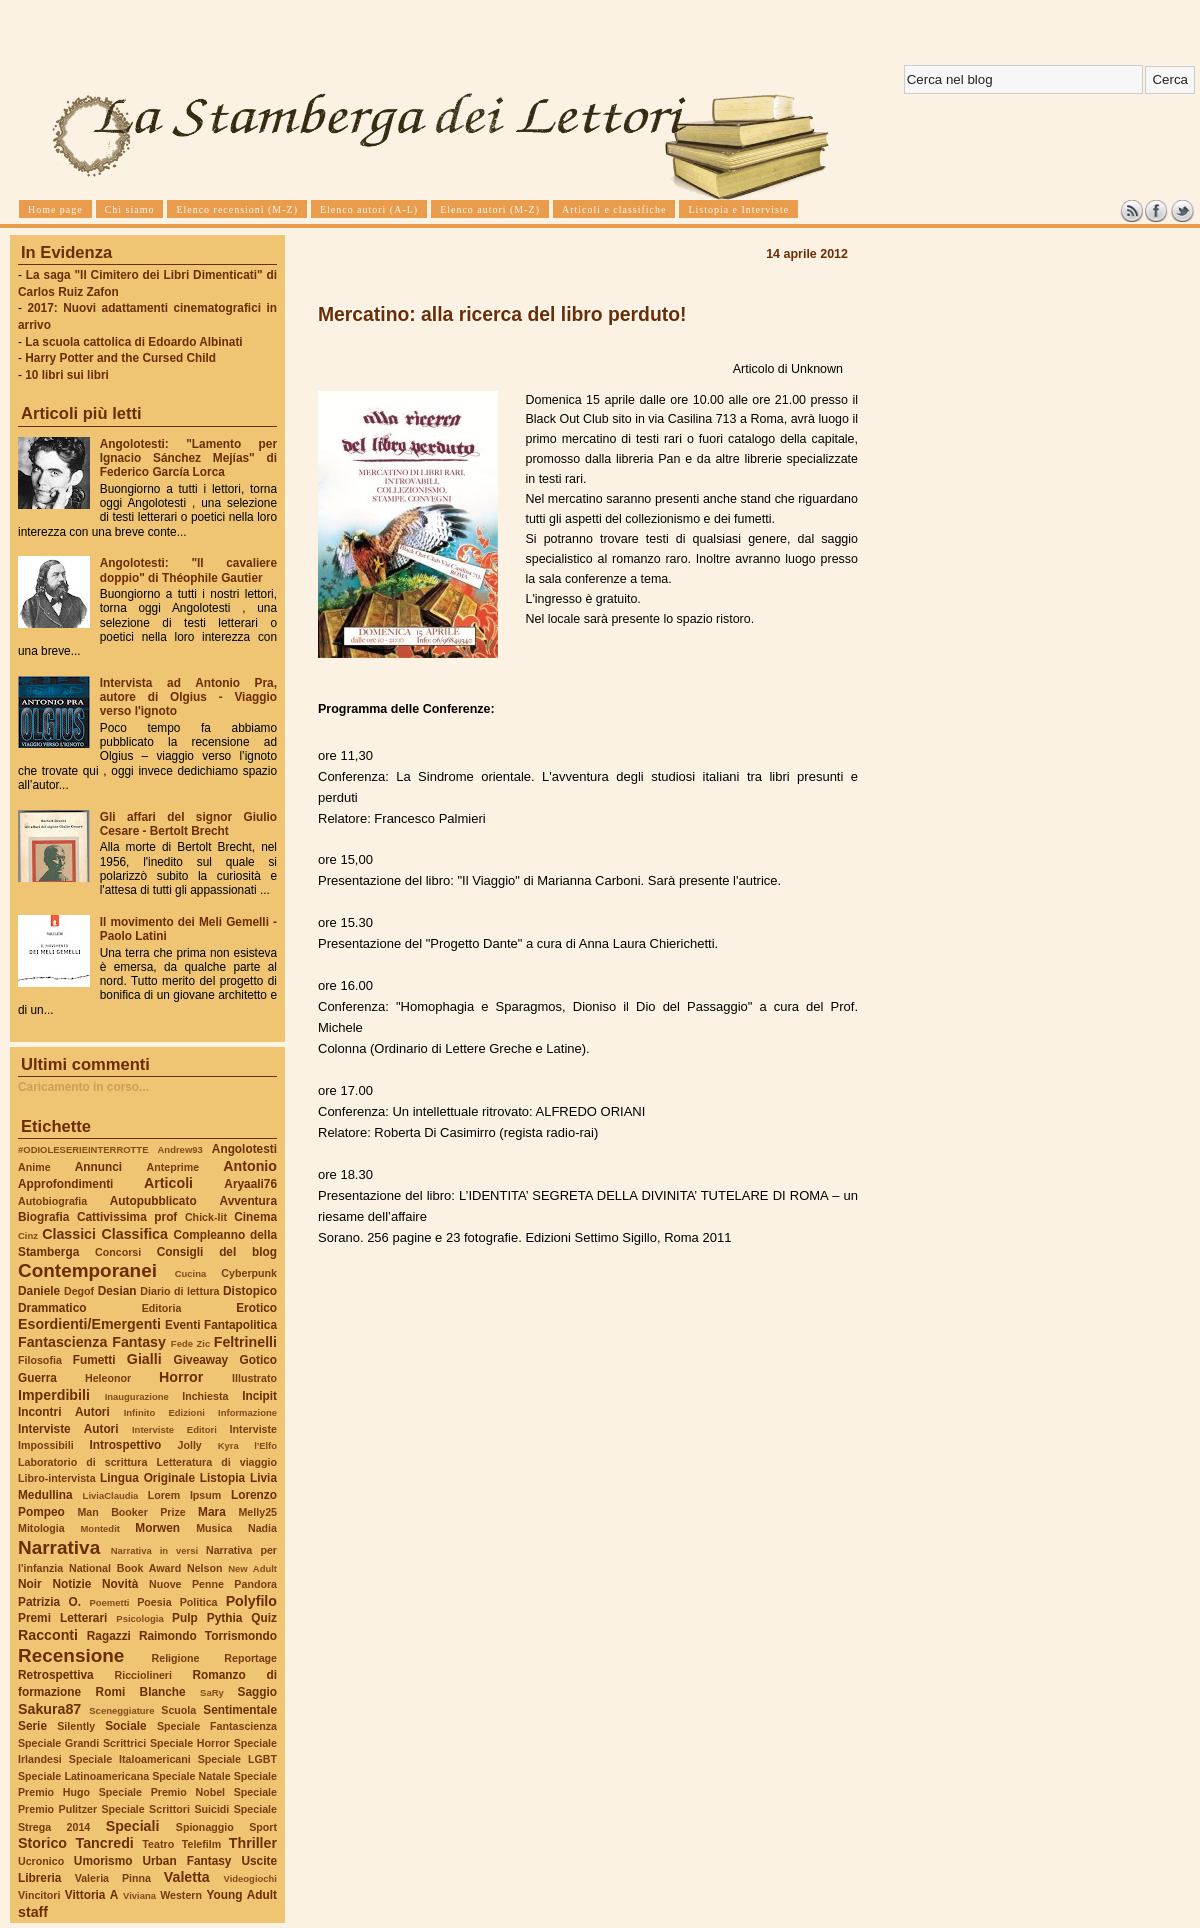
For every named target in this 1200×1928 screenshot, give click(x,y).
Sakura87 (49, 1709)
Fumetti (94, 1360)
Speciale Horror (190, 1743)
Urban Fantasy (186, 1861)
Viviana (139, 1895)
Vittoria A (91, 1895)
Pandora (255, 1584)
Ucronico (41, 1861)
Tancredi (105, 1843)
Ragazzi (109, 1636)
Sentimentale (240, 1710)
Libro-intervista (57, 1478)
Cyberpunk (249, 1273)
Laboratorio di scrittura (82, 1462)
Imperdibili (54, 1395)
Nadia (262, 1528)
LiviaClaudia (111, 1495)
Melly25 (257, 1512)
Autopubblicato (153, 1201)
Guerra (37, 1378)
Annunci (98, 1167)
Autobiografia (52, 1201)
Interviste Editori (174, 1429)
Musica (214, 1528)
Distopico (250, 1291)
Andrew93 (180, 1149)
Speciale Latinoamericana (83, 1776)
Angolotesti (244, 1149)
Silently (76, 1726)
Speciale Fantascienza (217, 1726)
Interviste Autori (68, 1429)
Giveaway (201, 1360)
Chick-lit (206, 1217)
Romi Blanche (141, 1692)
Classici (69, 1234)
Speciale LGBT (237, 1759)
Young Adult (241, 1895)
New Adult (252, 1568)
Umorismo (103, 1861)
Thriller (253, 1843)
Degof (79, 1291)
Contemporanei (87, 1270)
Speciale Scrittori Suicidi (165, 1809)
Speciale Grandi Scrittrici (82, 1743)
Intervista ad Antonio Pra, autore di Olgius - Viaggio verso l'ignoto (188, 697)
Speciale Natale (191, 1776)
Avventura (248, 1201)
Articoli (168, 1183)
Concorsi (118, 1252)
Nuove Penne (186, 1584)
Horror (181, 1377)
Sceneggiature (121, 1710)
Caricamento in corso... (83, 1087)
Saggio (257, 1692)
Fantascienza (62, 1342)
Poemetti (109, 1602)
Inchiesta (205, 1396)
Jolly (189, 1445)
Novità (120, 1584)
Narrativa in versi (154, 1550)
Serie (32, 1726)
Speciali (133, 1826)
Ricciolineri (142, 1675)
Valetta (187, 1877)
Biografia (43, 1217)
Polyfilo (251, 1601)
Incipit (259, 1396)
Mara (212, 1512)
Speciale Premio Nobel (162, 1792)
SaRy (212, 1692)
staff (33, 1912)
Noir (30, 1584)
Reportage (250, 1658)
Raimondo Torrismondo (208, 1636)
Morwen (157, 1528)
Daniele (39, 1291)
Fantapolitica (240, 1325)
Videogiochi (251, 1878)
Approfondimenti (65, 1184)
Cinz (28, 1235)
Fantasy (139, 1342)
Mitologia (41, 1528)
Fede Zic (190, 1343)
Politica (199, 1602)
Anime (34, 1167)
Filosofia (40, 1360)
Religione (176, 1658)
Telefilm (201, 1844)
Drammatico (52, 1308)
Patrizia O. (49, 1602)
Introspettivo (126, 1445)
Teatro (158, 1844)
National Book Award (125, 1568)
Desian (117, 1291)
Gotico (258, 1360)
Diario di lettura (179, 1291)
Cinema (255, 1217)
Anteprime (173, 1167)
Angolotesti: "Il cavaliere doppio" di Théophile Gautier (188, 570)
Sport (263, 1827)
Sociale (125, 1726)
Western (181, 1895)
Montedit (99, 1528)
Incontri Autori (64, 1412)
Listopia (222, 1478)
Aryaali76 (250, 1184)
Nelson (205, 1568)
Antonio (250, 1166)
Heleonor (108, 1378)
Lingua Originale (147, 1478)
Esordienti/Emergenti (89, 1324)
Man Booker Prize (131, 1512)
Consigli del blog (217, 1252)
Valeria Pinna (113, 1878)
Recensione (71, 1655)
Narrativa (59, 1547)
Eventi (183, 1325)
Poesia (154, 1602)
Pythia (225, 1618)
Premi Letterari (62, 1618)
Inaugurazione (137, 1396)
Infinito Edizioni (164, 1412)
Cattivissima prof (127, 1217)
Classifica (135, 1234)
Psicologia (139, 1618)
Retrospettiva (56, 1675)
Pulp (185, 1618)
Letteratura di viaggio (216, 1462)
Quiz (264, 1618)
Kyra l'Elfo (247, 1445)
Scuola (178, 1710)
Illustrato (254, 1378)
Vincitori (39, 1895)
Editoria (162, 1308)
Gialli (144, 1359)
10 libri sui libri (67, 375)
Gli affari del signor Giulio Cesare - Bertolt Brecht (188, 824)
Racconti (48, 1635)
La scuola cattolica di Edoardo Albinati (133, 342)
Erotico (256, 1308)
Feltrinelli (245, 1342)
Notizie (71, 1584)
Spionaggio (205, 1827)
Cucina (191, 1273)
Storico (42, 1843)
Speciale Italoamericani (130, 1759)
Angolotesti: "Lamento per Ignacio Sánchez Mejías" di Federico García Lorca (188, 458)
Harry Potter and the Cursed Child (120, 358)
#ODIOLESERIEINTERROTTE (83, 1149)
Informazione (247, 1412)
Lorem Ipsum (185, 1495)
